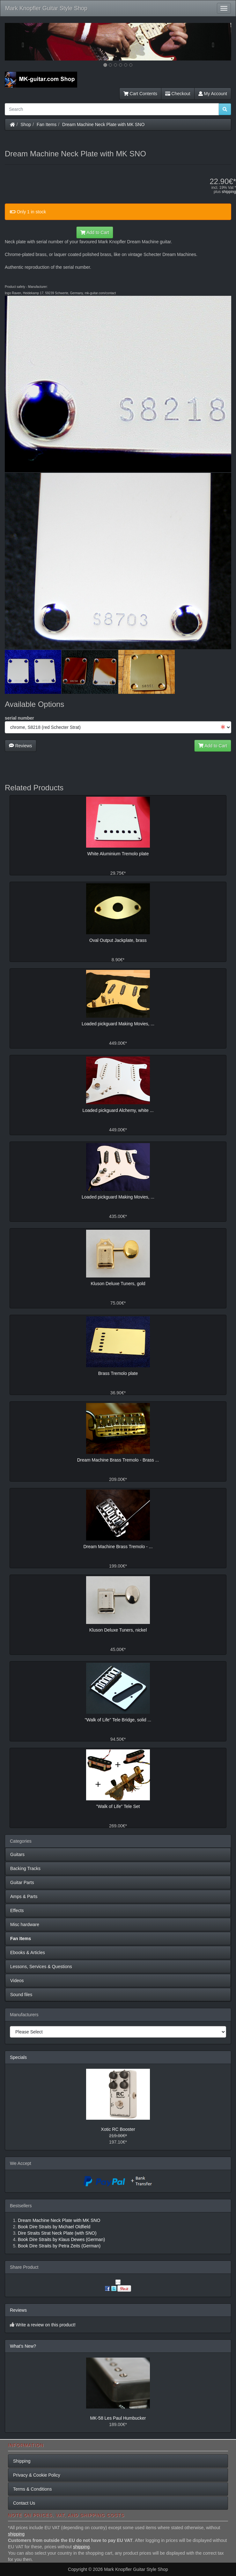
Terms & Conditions (32, 2489)
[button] (22, 41)
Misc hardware (24, 1924)
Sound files (21, 1994)
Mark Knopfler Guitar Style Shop (46, 8)
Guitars (17, 1854)
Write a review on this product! (46, 2324)
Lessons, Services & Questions (41, 1966)
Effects (17, 1910)
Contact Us (24, 2503)
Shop (26, 124)
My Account (212, 93)
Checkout (177, 93)
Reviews (20, 745)
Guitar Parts (22, 1882)
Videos (17, 1980)
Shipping (22, 2461)
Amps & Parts (24, 1896)
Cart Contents (140, 93)
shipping (229, 191)
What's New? (23, 2346)
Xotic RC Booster (118, 2129)
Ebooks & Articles (27, 1952)
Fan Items (46, 124)
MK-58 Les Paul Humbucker (118, 2418)
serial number (19, 718)
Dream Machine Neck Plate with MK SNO (103, 124)
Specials (18, 2057)
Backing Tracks (25, 1868)
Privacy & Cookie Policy (36, 2475)
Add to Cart (94, 232)
